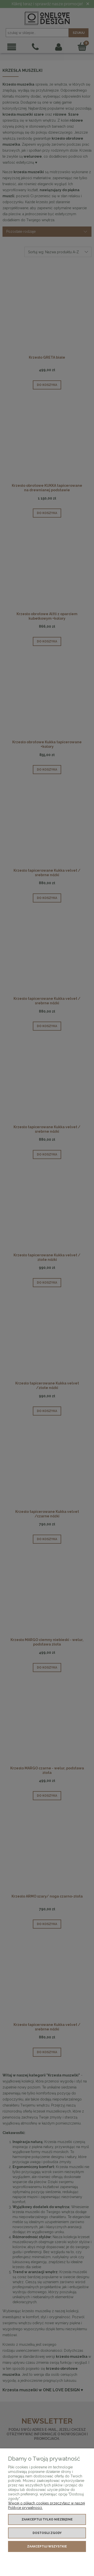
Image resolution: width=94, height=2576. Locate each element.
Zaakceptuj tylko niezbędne (47, 2519)
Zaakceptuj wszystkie (47, 2546)
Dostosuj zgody (47, 2533)
